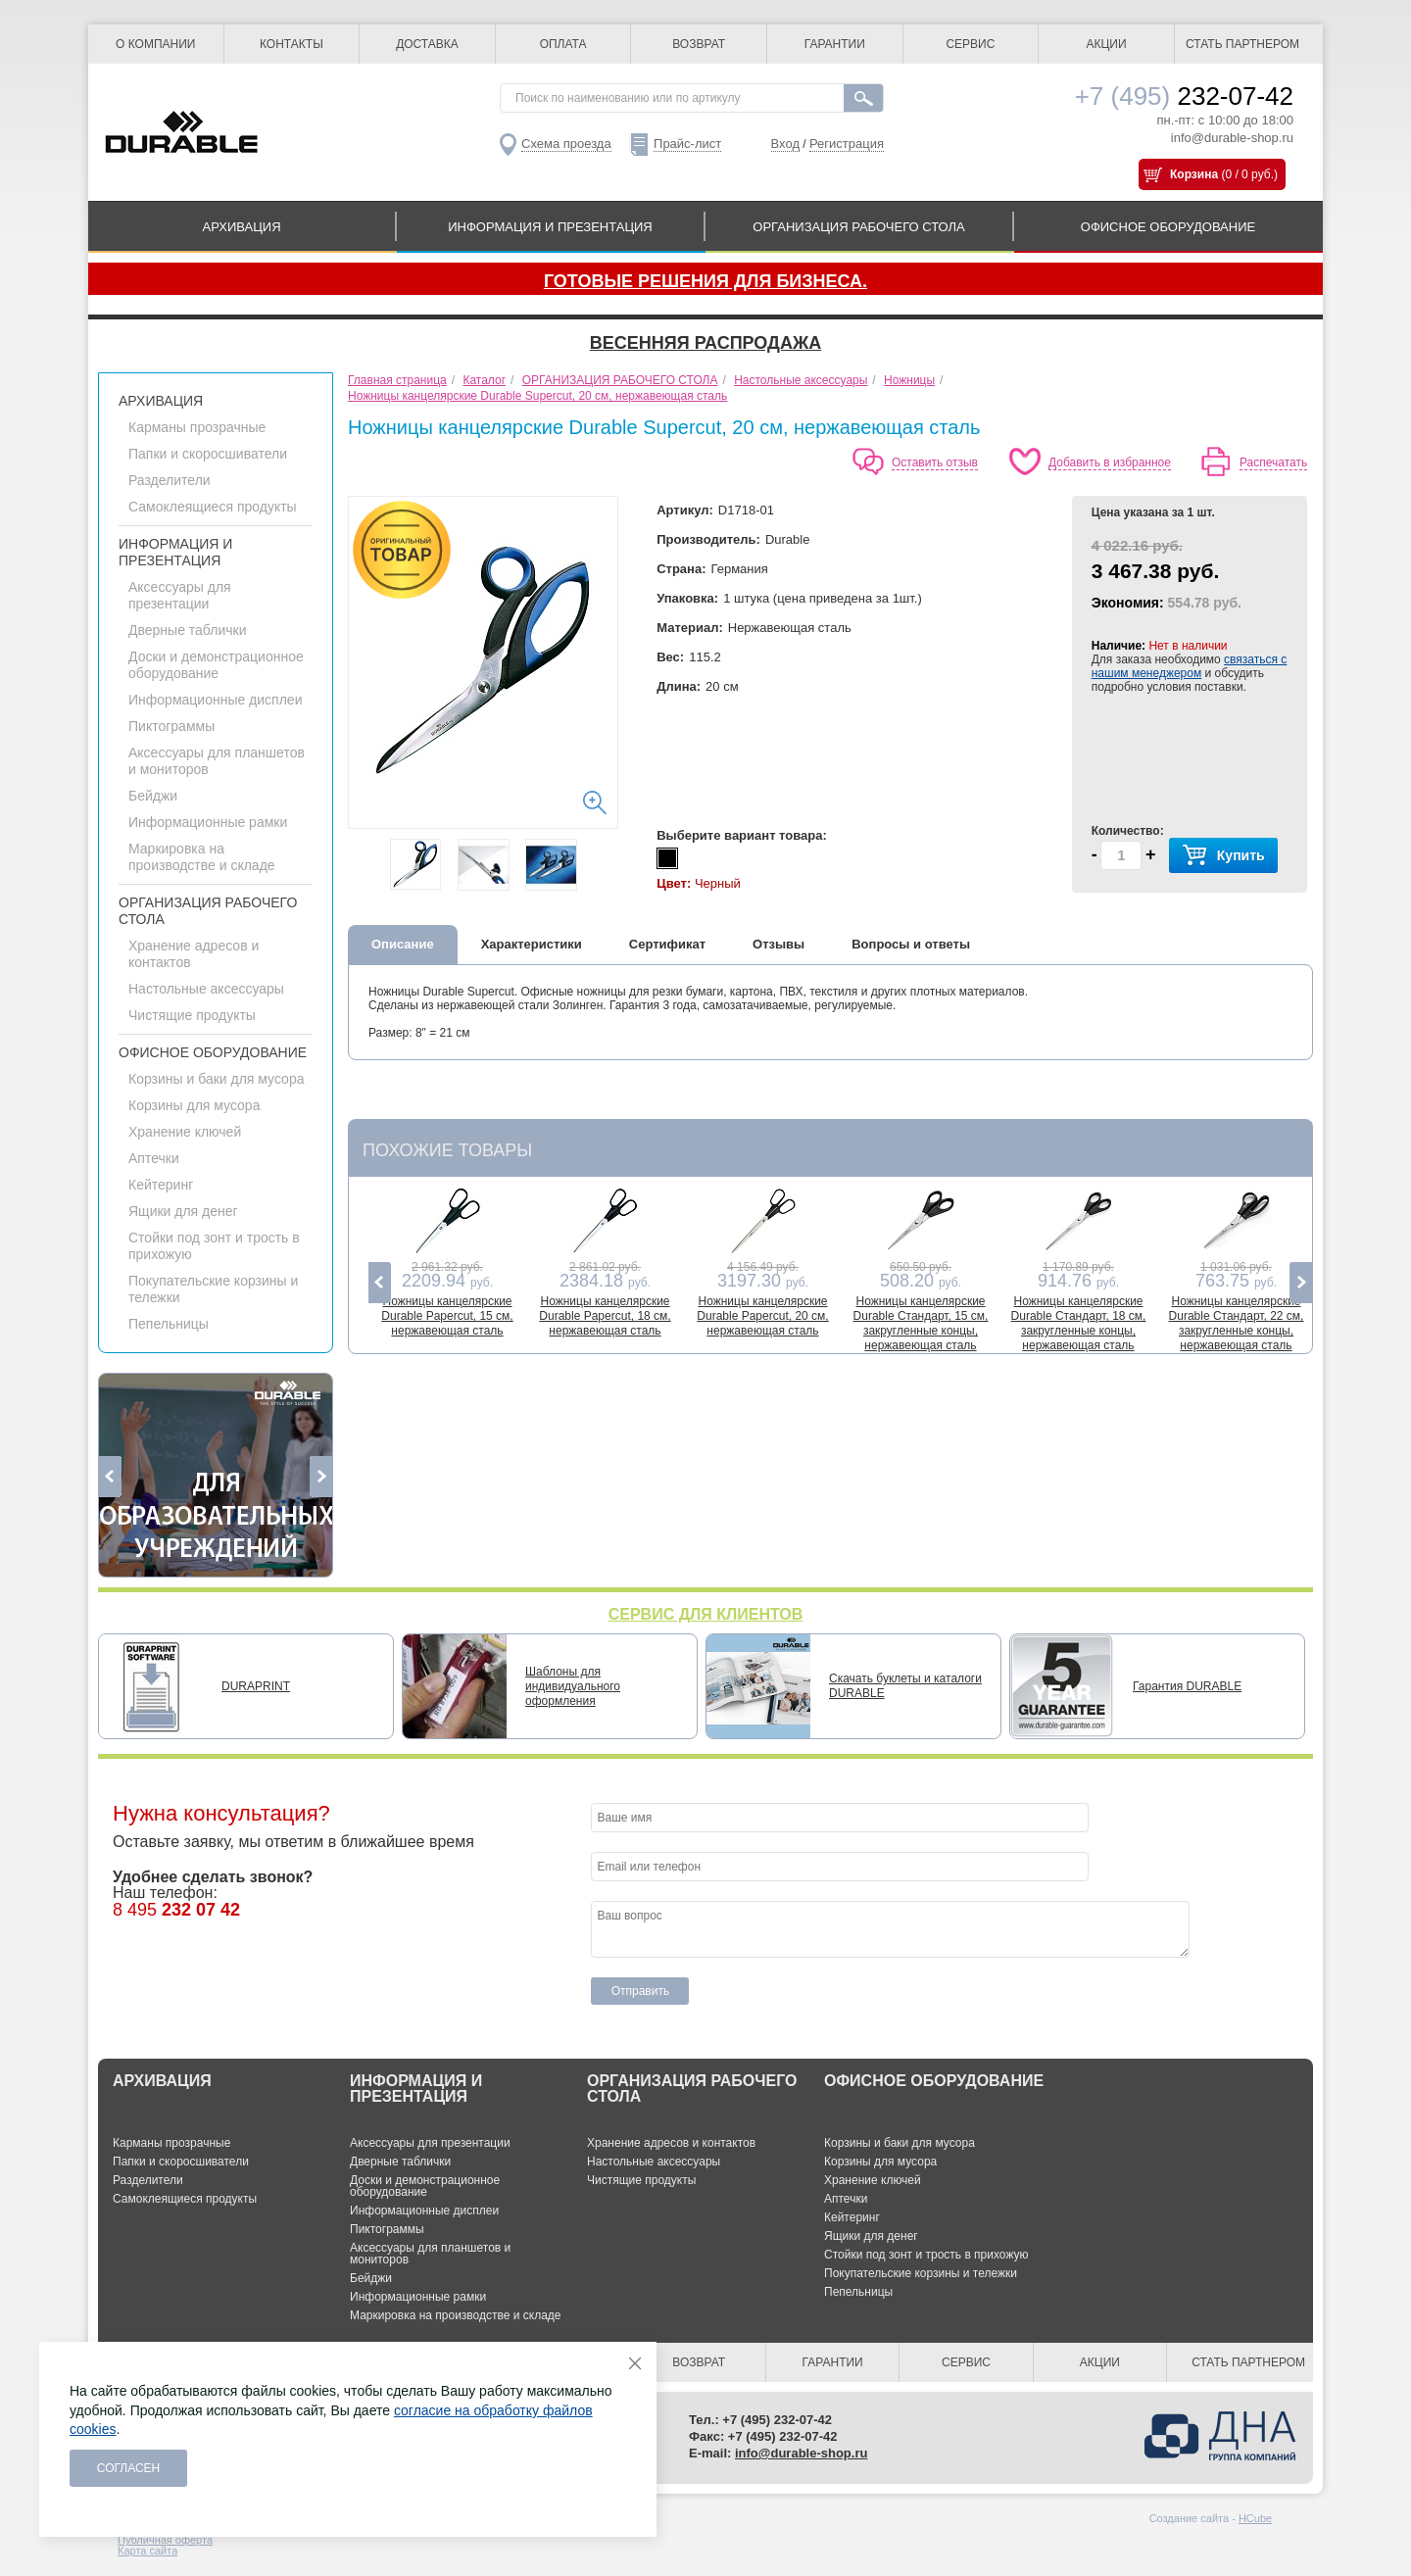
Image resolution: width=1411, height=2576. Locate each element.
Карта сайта (147, 2550)
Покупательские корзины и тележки (920, 2273)
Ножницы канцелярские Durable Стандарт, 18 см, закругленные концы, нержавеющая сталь (1078, 1323)
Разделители (169, 480)
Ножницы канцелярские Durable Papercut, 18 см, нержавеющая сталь (604, 1315)
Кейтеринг (160, 1184)
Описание (402, 944)
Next (321, 1476)
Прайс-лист (687, 143)
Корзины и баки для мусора (216, 1079)
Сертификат (667, 944)
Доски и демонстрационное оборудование (216, 665)
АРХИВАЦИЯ (241, 226)
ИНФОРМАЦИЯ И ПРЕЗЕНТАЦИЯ (550, 226)
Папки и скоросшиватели (207, 454)
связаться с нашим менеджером (1190, 666)
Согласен (129, 2468)
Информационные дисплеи (215, 699)
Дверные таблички (187, 630)
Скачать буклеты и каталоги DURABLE (905, 1686)
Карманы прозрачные (197, 427)
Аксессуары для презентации (179, 595)
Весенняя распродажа (705, 343)
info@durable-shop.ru (1232, 137)
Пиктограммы (171, 726)
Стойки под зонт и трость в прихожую (926, 2254)
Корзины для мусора (194, 1105)
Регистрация (846, 143)
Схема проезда (566, 143)
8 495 (176, 1910)
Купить (1223, 856)
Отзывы (778, 944)
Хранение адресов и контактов (671, 2143)
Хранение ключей (184, 1132)
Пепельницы (168, 1324)
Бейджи (152, 795)
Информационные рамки (207, 822)
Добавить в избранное (1109, 462)
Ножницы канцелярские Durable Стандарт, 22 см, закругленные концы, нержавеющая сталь (1236, 1323)
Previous (110, 1476)
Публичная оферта (165, 2540)
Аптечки (153, 1158)
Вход (785, 143)
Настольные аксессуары (206, 988)
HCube (1255, 2518)
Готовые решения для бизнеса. (705, 281)
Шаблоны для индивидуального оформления (572, 1686)
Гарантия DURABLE (1187, 1686)
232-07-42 (1184, 96)
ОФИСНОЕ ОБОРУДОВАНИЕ (1168, 226)
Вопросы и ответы (910, 944)
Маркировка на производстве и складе (201, 857)
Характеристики (531, 944)
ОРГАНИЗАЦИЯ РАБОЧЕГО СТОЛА (858, 226)
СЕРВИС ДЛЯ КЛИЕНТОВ (705, 1614)
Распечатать (1273, 462)
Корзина (1194, 174)
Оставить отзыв (935, 462)
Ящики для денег (183, 1211)
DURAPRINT (255, 1686)
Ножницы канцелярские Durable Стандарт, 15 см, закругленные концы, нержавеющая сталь (921, 1323)
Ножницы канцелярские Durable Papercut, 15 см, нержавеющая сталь (446, 1315)
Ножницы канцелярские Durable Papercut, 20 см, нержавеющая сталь (762, 1315)
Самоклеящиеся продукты (212, 506)
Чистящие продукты (192, 1015)
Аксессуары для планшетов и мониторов (430, 2253)
